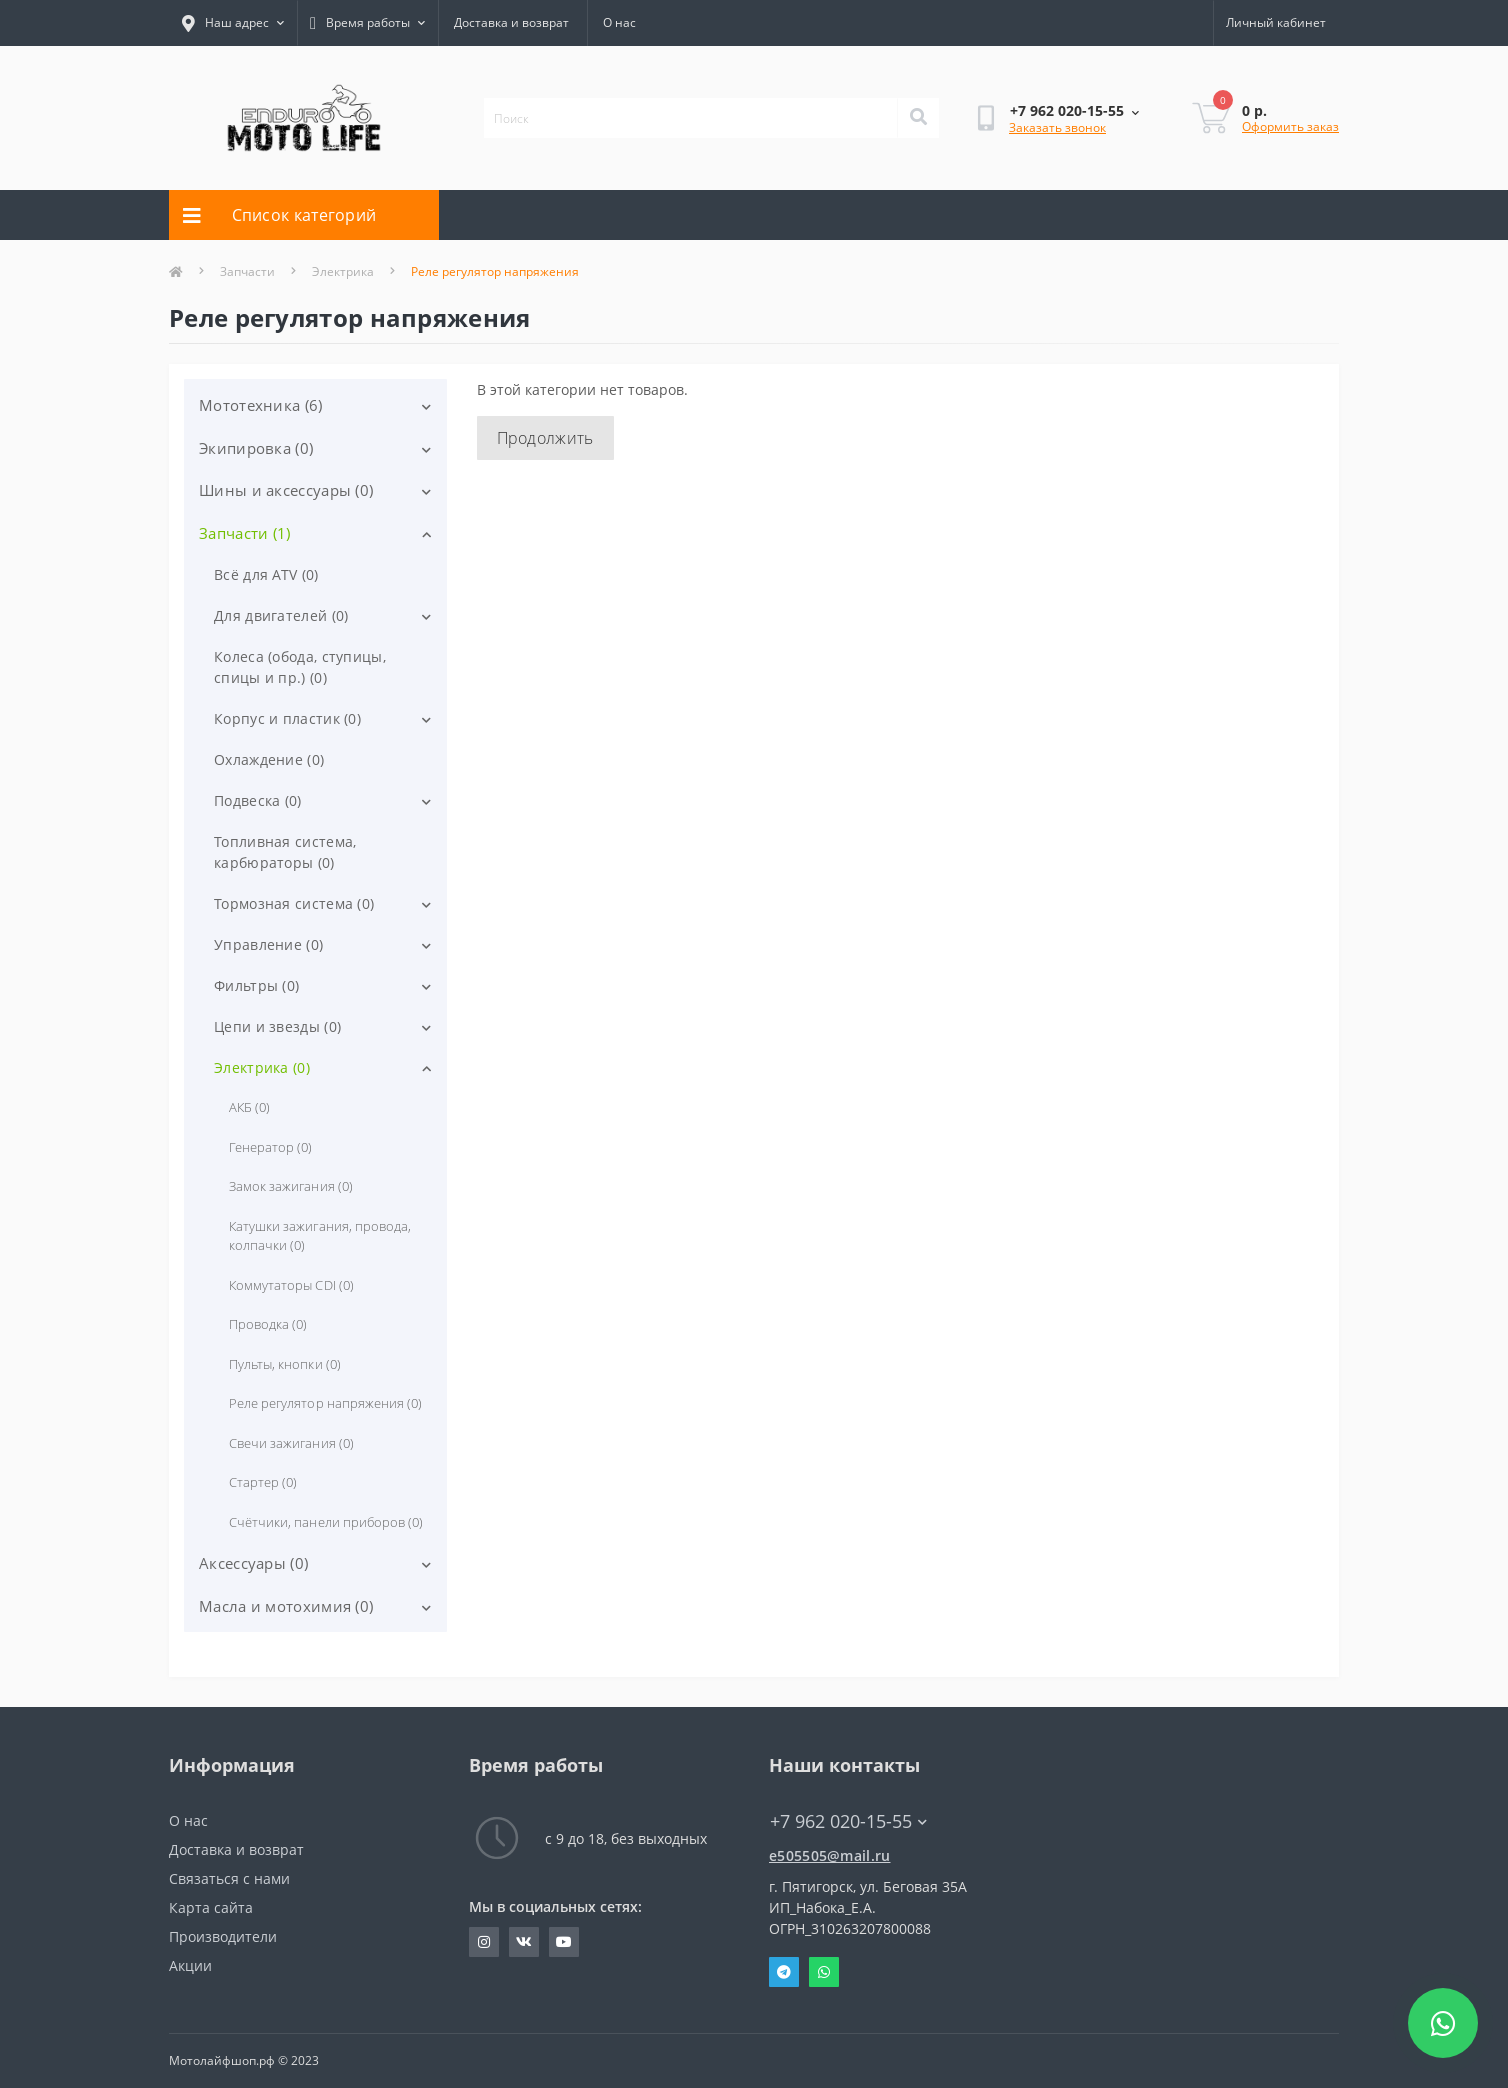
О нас (619, 22)
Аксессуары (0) (253, 1563)
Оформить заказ (1290, 126)
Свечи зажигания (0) (291, 1443)
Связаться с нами (229, 1878)
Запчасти (247, 271)
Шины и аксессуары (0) (286, 490)
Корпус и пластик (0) (287, 718)
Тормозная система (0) (294, 903)
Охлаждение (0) (269, 759)
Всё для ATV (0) (266, 574)
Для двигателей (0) (281, 615)
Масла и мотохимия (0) (286, 1606)
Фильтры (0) (256, 985)
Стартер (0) (263, 1482)
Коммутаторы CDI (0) (291, 1285)
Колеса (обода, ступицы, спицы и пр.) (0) (300, 667)
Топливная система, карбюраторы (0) (285, 852)
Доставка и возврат (511, 22)
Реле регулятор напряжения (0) (325, 1403)
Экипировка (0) (256, 448)
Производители (223, 1936)
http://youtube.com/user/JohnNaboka (564, 1942)
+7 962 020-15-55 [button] (848, 1821)
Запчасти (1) (245, 533)
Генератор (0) (271, 1147)
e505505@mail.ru (830, 1855)
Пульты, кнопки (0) (285, 1364)
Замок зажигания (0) (291, 1186)
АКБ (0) (249, 1107)
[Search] (918, 118)
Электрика (343, 271)
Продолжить (545, 438)
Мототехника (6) (261, 405)
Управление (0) (268, 944)
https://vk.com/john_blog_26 (524, 1942)
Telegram (784, 1972)
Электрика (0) (262, 1067)
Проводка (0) (268, 1324)
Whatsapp (824, 1972)
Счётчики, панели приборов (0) (326, 1522)
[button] (367, 23)
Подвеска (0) (258, 800)
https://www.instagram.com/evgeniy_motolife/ (484, 1942)
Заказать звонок (1057, 127)
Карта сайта (211, 1907)
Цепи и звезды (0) (277, 1026)
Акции (190, 1965)
